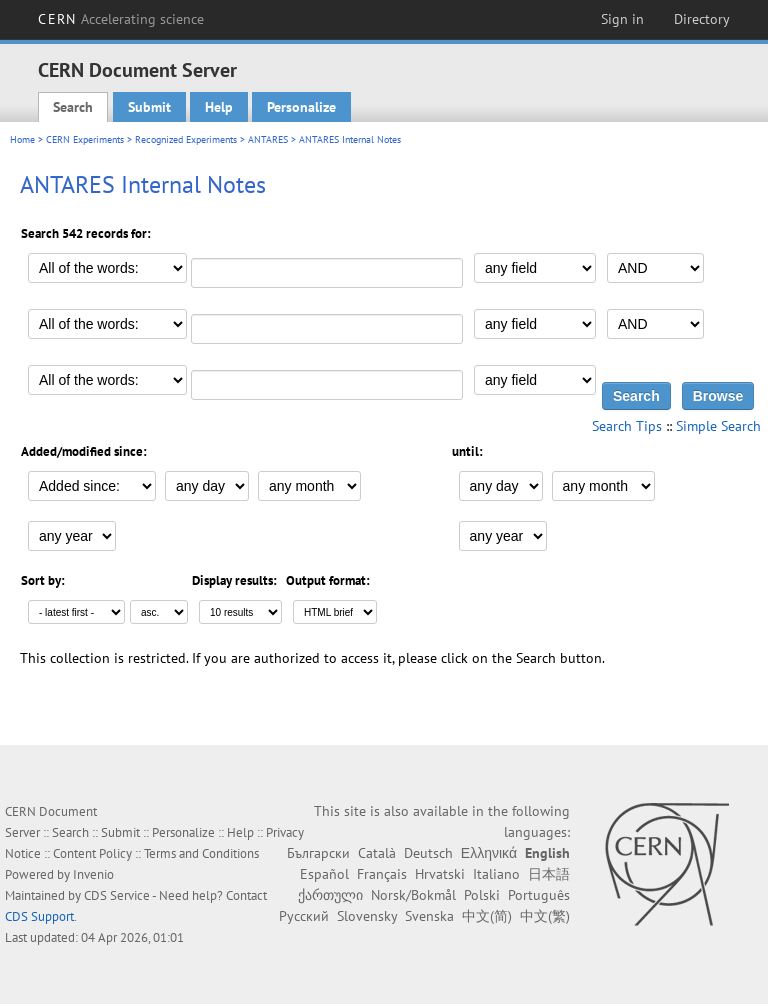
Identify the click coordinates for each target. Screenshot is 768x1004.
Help (219, 107)
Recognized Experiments (186, 139)
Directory (702, 19)
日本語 (549, 874)
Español (324, 874)
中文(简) (487, 916)
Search (73, 107)
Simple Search (718, 426)
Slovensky (367, 916)
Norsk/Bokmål (413, 895)
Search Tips (627, 426)
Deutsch (428, 853)
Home (22, 139)
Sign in (622, 19)
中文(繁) (545, 916)
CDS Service (117, 895)
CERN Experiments (85, 139)
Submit (149, 107)
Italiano (496, 874)
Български (318, 853)
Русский (304, 916)
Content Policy (92, 853)
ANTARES (268, 139)
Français (382, 874)
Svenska (429, 916)
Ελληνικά (489, 853)
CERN (121, 19)
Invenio (93, 874)
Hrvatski (440, 874)
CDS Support (39, 916)
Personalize (301, 107)
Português (539, 895)
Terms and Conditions (201, 853)
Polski (482, 895)
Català (377, 853)
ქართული (330, 895)
